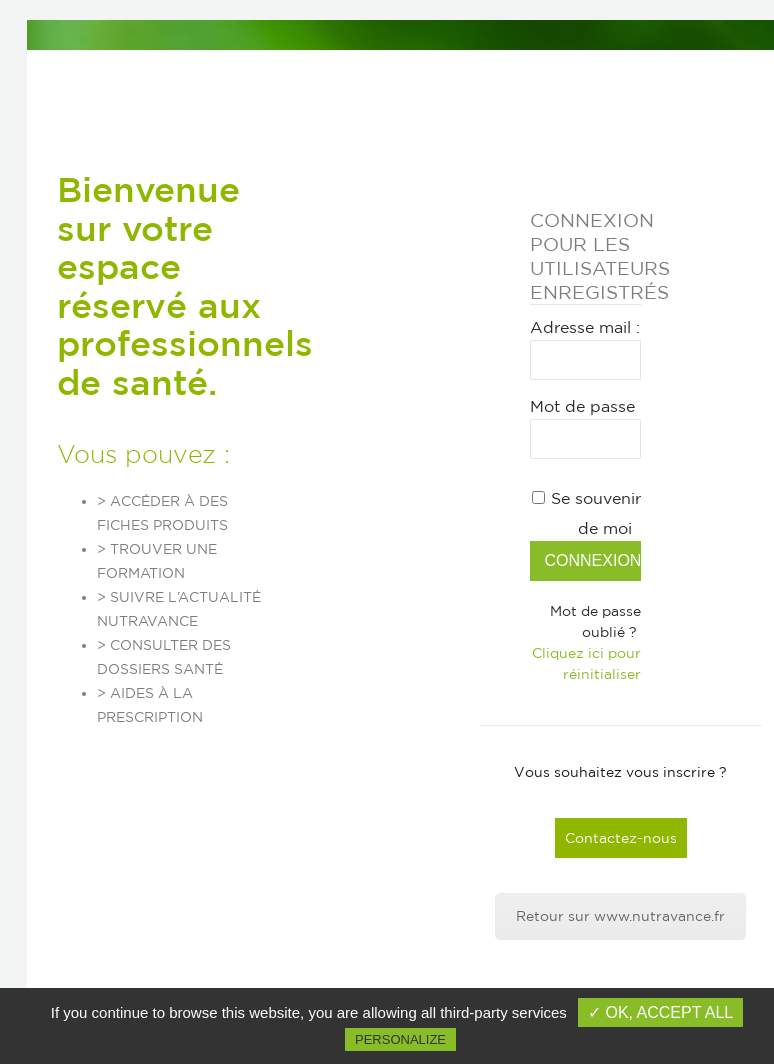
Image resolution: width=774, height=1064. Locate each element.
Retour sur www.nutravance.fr (620, 916)
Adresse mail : (585, 327)
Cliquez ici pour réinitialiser (586, 663)
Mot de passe (582, 406)
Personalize (400, 1039)
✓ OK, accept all (660, 1012)
